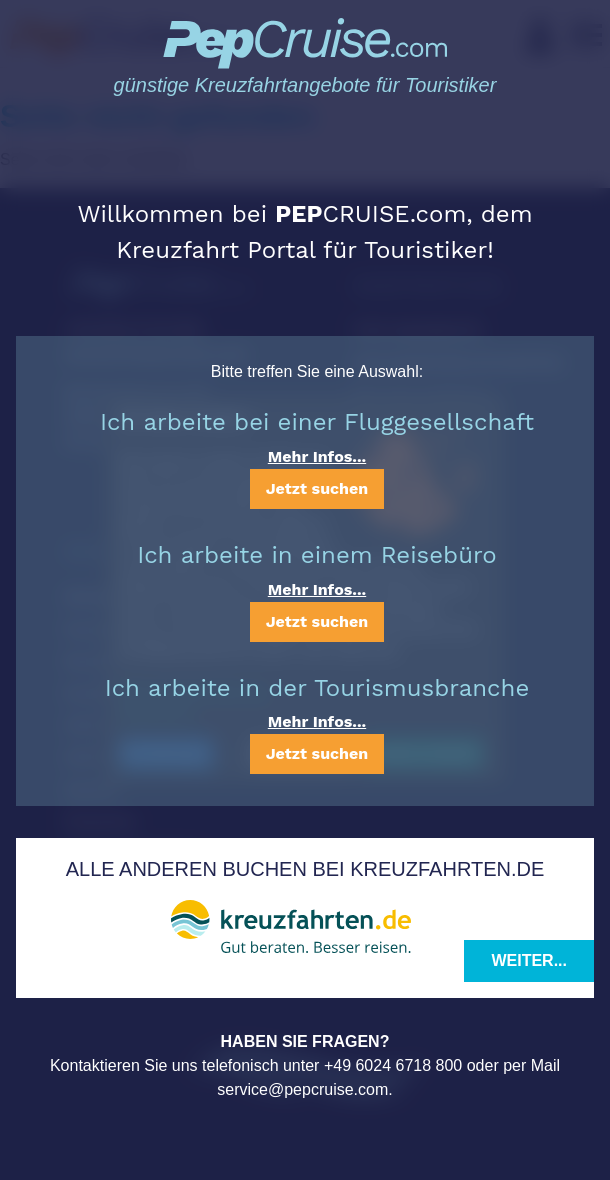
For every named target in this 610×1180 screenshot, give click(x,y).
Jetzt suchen (317, 488)
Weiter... (529, 960)
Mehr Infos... (317, 456)
